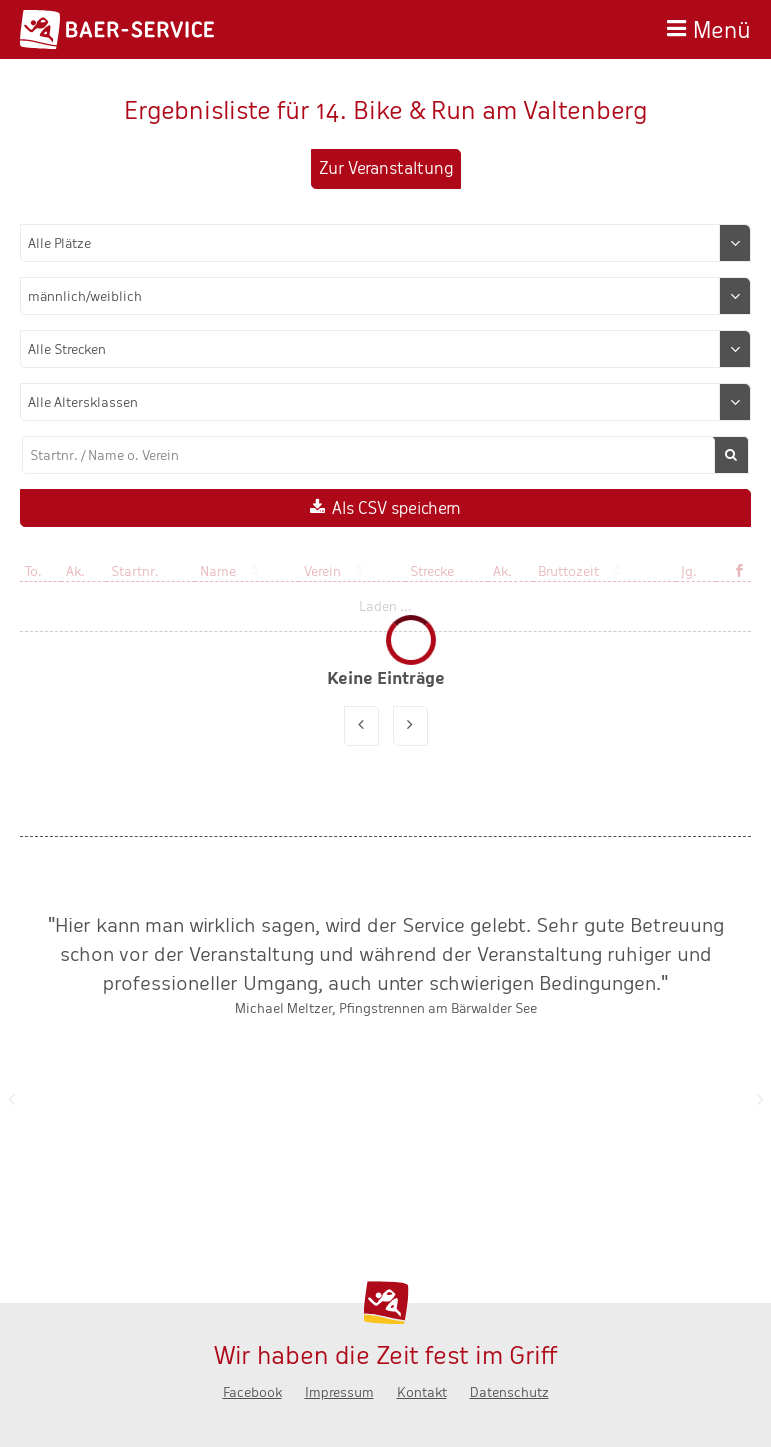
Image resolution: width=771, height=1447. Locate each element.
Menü (722, 27)
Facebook (252, 1392)
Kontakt (422, 1392)
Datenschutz (509, 1392)
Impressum (339, 1392)
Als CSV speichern (396, 508)
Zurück (11, 1099)
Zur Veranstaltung (386, 168)
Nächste (760, 1099)
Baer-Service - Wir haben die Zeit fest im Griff (117, 29)
